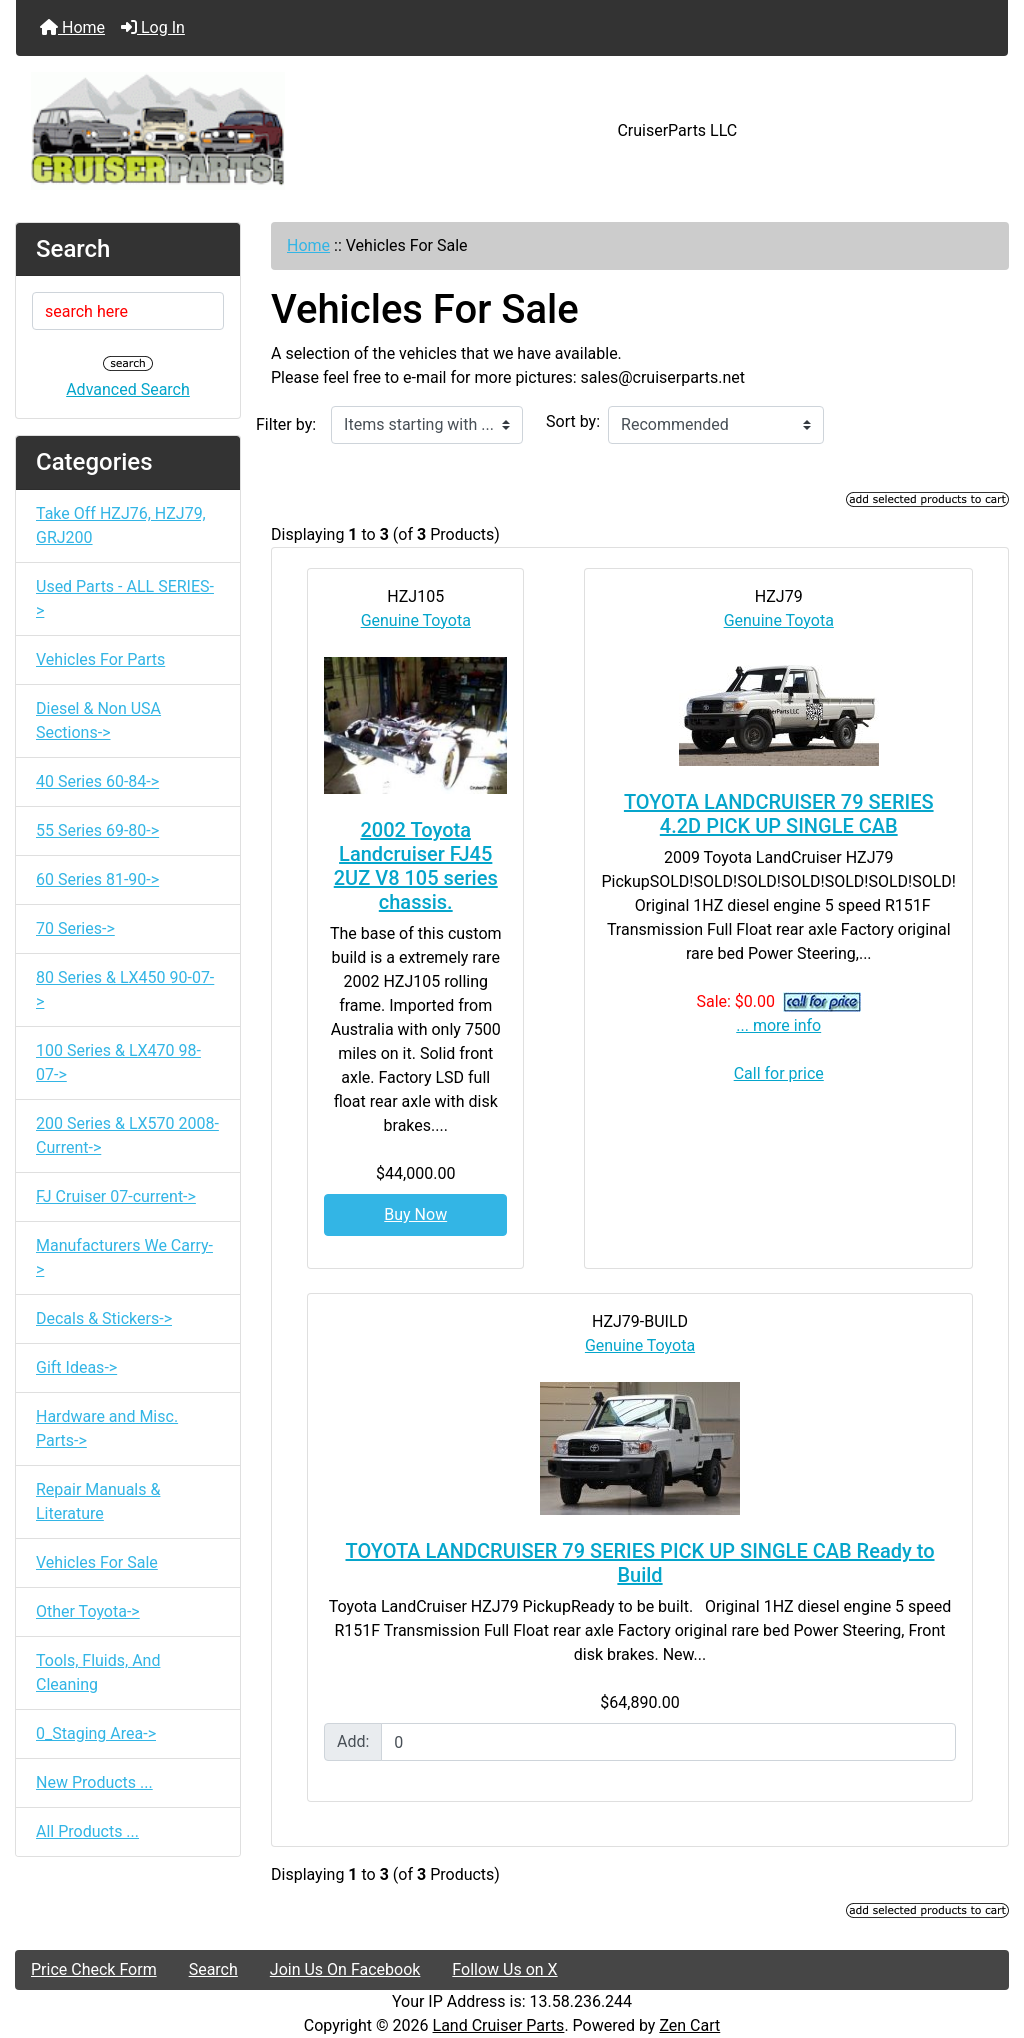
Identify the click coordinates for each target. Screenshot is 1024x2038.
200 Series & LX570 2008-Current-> (127, 1135)
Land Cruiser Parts (499, 2025)
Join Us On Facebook (345, 1969)
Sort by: (573, 421)
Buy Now (415, 1214)
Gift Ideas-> (76, 1367)
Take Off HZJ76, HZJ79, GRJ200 (121, 525)
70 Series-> (75, 928)
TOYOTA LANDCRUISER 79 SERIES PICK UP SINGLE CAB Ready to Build (640, 1563)
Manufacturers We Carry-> (124, 1257)
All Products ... (87, 1831)
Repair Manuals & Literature (98, 1501)
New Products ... (94, 1782)
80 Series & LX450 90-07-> (125, 989)
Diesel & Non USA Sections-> (98, 720)
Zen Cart (689, 2025)
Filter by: (286, 424)
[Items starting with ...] (427, 425)
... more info (778, 1025)
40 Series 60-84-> (97, 781)
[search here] (128, 311)
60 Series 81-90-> (97, 879)
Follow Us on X (504, 1969)
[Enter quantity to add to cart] (668, 1742)
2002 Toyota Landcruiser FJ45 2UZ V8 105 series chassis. (416, 866)
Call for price (779, 1073)
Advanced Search (128, 389)
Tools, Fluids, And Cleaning (98, 1672)
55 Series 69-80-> (97, 830)
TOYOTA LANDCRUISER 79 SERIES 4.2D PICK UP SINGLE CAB (779, 814)
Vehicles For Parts (100, 659)
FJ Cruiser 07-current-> (116, 1196)
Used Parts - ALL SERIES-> (125, 598)
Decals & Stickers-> (104, 1318)
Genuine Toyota (416, 620)
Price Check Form (94, 1969)
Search (213, 1969)
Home (72, 27)
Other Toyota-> (88, 1611)
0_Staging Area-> (96, 1733)
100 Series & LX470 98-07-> (118, 1062)
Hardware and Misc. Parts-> (107, 1428)
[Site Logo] (181, 131)
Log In (153, 27)
